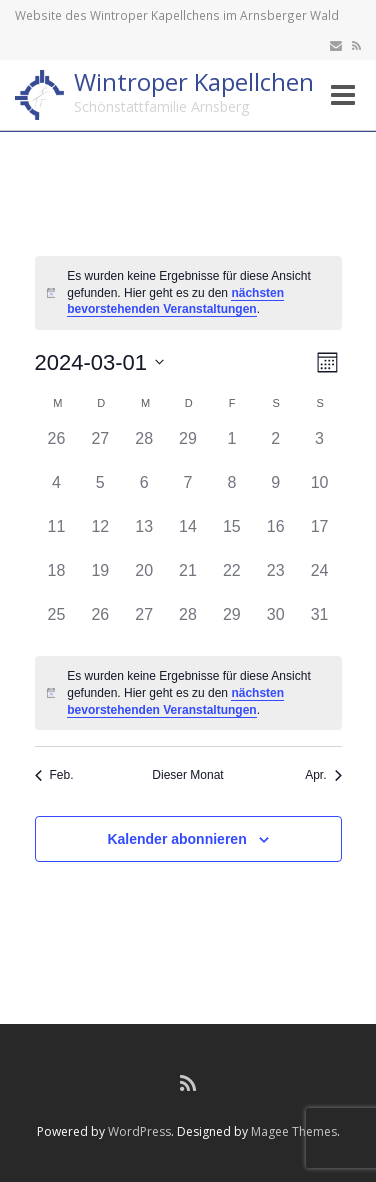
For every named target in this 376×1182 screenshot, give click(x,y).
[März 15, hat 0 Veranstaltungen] (232, 537)
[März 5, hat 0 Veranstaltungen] (100, 493)
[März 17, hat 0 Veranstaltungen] (320, 537)
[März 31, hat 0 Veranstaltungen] (320, 625)
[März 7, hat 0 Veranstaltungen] (188, 493)
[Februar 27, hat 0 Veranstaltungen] (100, 449)
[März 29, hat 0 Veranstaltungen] (232, 625)
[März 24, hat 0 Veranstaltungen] (320, 581)
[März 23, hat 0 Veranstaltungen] (276, 581)
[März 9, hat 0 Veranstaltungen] (276, 493)
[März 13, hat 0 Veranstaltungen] (144, 537)
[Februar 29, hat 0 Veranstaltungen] (188, 449)
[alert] (188, 293)
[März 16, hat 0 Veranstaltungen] (276, 537)
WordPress (139, 1131)
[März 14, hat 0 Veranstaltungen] (188, 537)
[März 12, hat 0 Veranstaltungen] (100, 537)
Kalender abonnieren (176, 839)
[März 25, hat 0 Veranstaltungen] (57, 625)
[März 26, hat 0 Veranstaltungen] (100, 625)
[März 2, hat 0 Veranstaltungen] (276, 449)
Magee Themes (294, 1131)
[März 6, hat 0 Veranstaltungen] (144, 493)
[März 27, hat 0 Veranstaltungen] (144, 625)
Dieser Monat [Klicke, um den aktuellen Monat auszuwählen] (187, 775)
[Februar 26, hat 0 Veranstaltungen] (57, 449)
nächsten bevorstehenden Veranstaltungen (175, 301)
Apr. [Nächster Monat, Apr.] (323, 775)
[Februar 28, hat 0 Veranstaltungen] (144, 449)
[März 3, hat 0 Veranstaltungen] (320, 449)
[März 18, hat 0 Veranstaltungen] (57, 581)
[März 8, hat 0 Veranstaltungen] (232, 493)
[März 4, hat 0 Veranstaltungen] (57, 493)
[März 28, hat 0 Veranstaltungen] (188, 625)
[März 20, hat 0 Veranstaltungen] (144, 581)
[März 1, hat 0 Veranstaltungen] (232, 449)
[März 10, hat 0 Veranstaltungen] (320, 493)
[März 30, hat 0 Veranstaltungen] (276, 625)
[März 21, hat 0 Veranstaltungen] (188, 581)
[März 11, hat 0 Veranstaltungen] (57, 537)
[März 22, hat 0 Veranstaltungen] (232, 581)
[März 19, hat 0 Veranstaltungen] (100, 581)
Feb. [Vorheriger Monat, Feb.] (54, 775)
